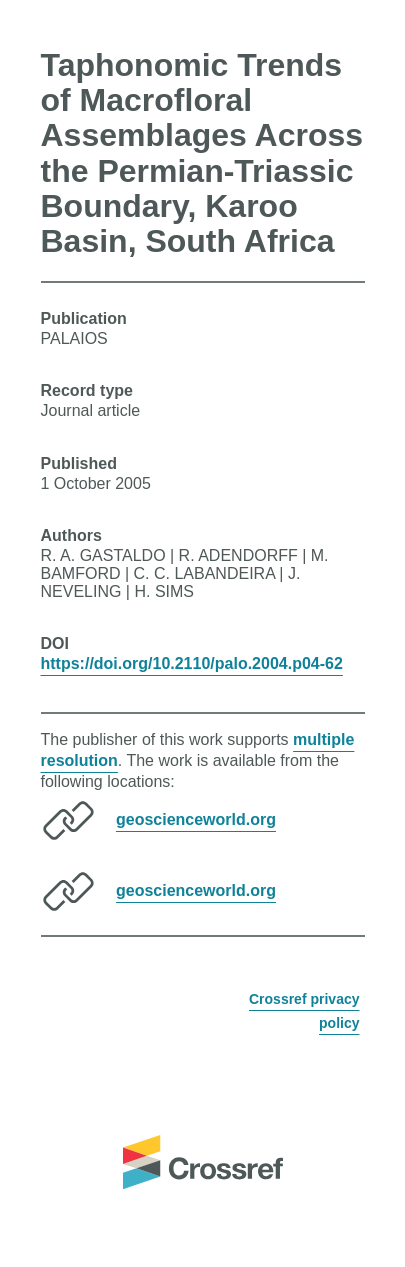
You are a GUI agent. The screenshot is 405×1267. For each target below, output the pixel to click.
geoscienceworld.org (196, 819)
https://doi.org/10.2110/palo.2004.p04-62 (192, 663)
